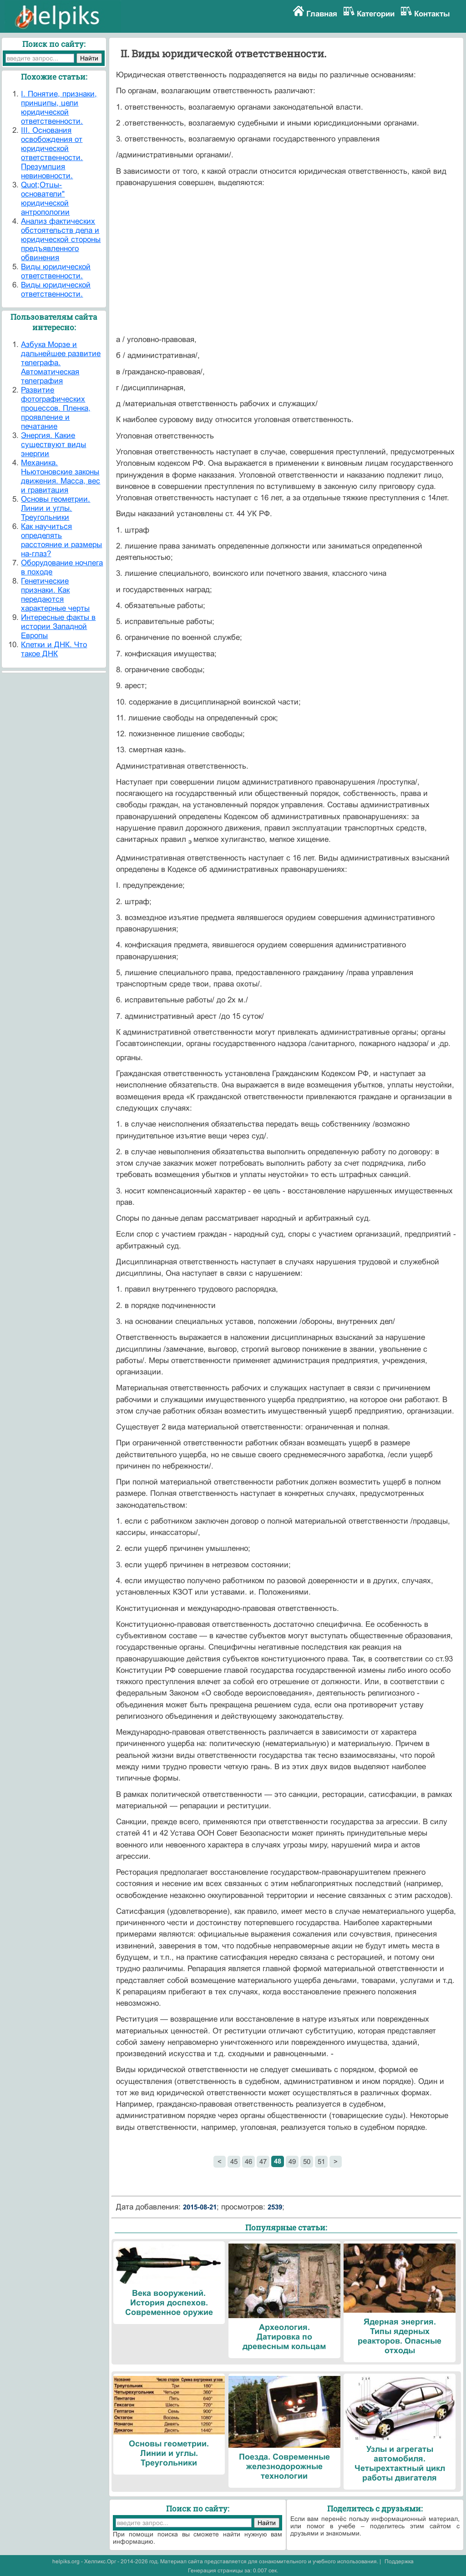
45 (234, 2161)
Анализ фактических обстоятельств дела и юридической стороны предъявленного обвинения (61, 239)
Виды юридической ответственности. (56, 271)
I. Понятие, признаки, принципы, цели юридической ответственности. (59, 108)
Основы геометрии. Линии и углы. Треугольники (55, 508)
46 (248, 2161)
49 (292, 2161)
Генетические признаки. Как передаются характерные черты (55, 595)
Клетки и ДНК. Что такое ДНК (54, 649)
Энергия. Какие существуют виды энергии (53, 444)
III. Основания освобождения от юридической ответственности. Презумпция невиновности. (52, 153)
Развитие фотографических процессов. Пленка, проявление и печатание (56, 408)
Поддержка (399, 2561)
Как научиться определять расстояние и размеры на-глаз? (61, 540)
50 (306, 2161)
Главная (321, 14)
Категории (376, 14)
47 (263, 2161)
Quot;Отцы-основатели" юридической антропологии (45, 198)
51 (321, 2161)
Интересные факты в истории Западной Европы (58, 626)
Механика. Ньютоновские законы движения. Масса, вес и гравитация (60, 476)
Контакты (432, 14)
